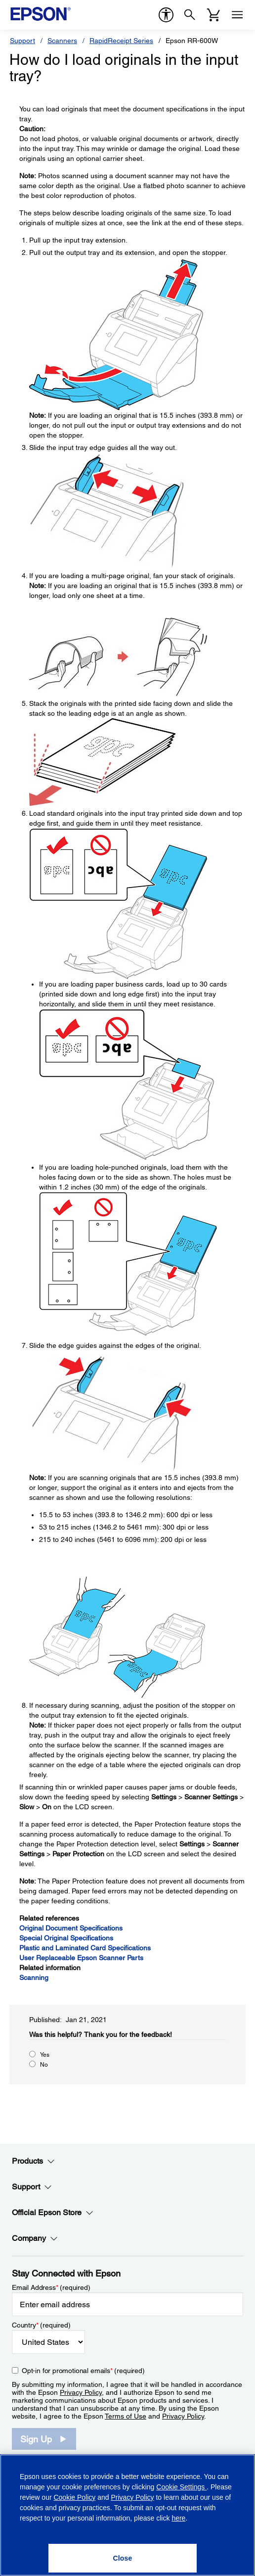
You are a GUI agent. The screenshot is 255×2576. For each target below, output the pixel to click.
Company (35, 2238)
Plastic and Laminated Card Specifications (85, 1948)
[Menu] (237, 15)
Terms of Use (125, 2416)
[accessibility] (166, 15)
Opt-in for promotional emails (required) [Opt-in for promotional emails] (83, 2371)
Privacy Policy (81, 2392)
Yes (44, 2054)
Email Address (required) (51, 2287)
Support (22, 41)
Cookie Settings (181, 2487)
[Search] (190, 15)
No (44, 2064)
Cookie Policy (74, 2497)
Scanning (33, 1978)
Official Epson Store (52, 2212)
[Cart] (213, 15)
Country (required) (41, 2325)
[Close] (122, 2558)
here (178, 2518)
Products (33, 2161)
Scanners (62, 41)
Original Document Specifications (71, 1928)
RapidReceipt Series (121, 41)
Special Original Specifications (66, 1938)
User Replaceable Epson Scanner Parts (81, 1958)
